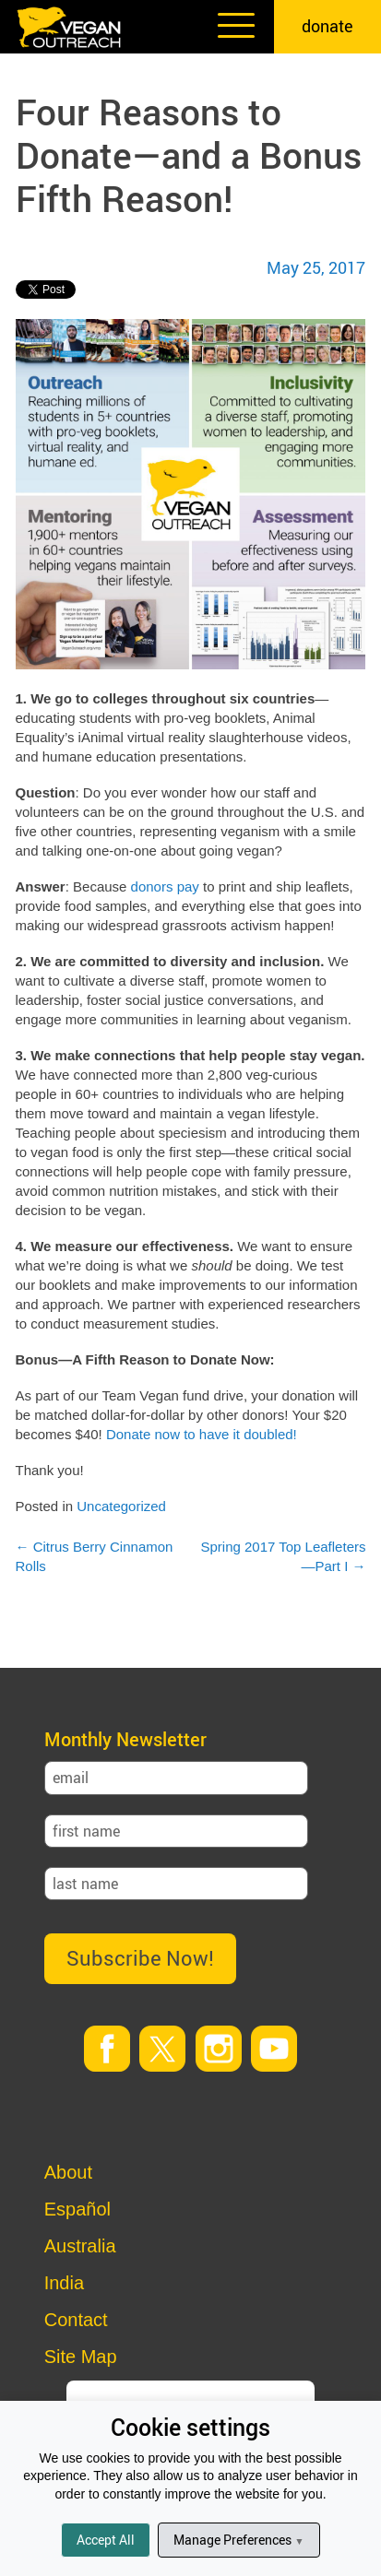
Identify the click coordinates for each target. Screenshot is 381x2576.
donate (327, 26)
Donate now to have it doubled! (201, 1434)
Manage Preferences (238, 2539)
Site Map (80, 2356)
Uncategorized (121, 1506)
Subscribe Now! (140, 1957)
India (64, 2283)
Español (77, 2209)
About (68, 2172)
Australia (80, 2246)
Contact (76, 2320)
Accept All (106, 2539)
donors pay (165, 886)
